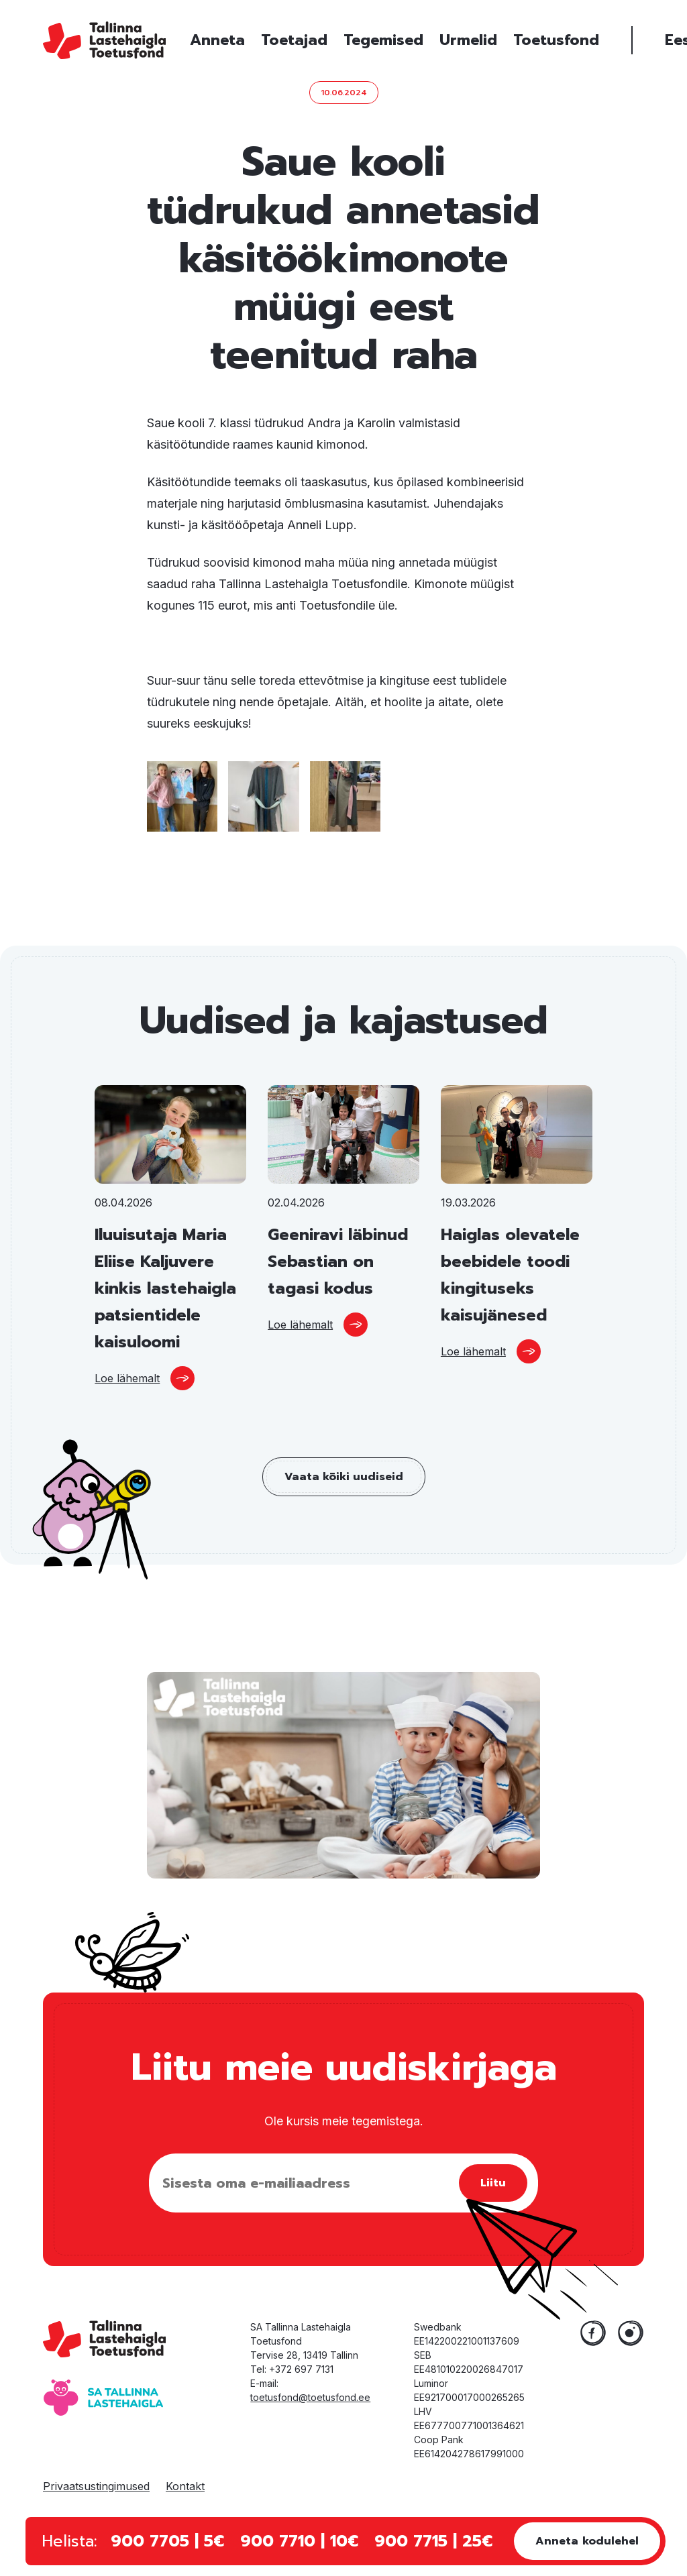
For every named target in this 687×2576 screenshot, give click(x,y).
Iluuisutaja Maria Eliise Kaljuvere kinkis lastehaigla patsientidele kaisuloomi (165, 1288)
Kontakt (185, 2486)
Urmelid (468, 40)
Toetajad (294, 40)
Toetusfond (556, 40)
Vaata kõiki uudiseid (343, 1477)
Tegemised (383, 40)
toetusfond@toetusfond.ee (310, 2397)
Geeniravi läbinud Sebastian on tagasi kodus (338, 1261)
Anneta (217, 40)
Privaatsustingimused (96, 2486)
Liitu (493, 2183)
